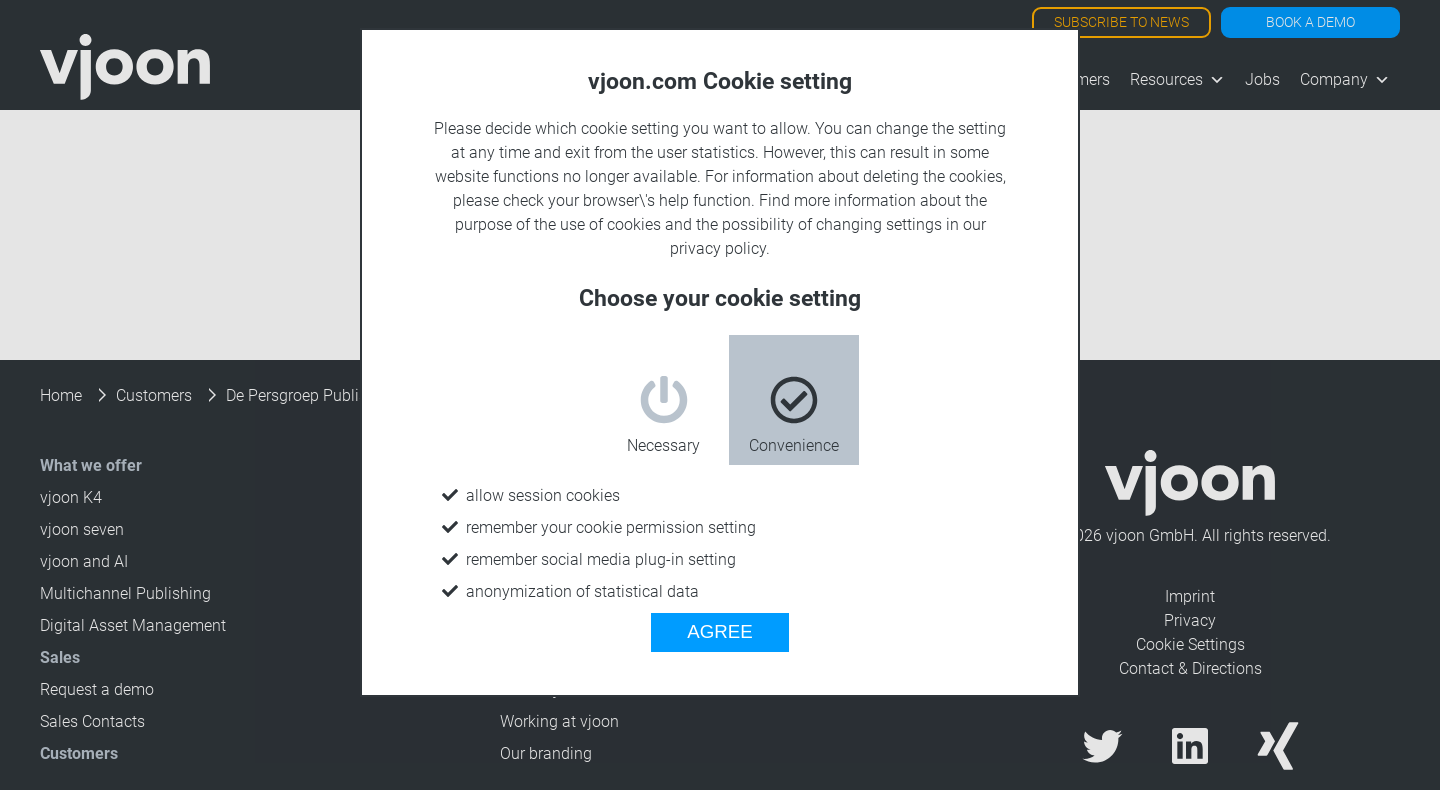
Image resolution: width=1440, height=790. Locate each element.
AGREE (719, 631)
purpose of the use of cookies (558, 224)
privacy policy (718, 248)
